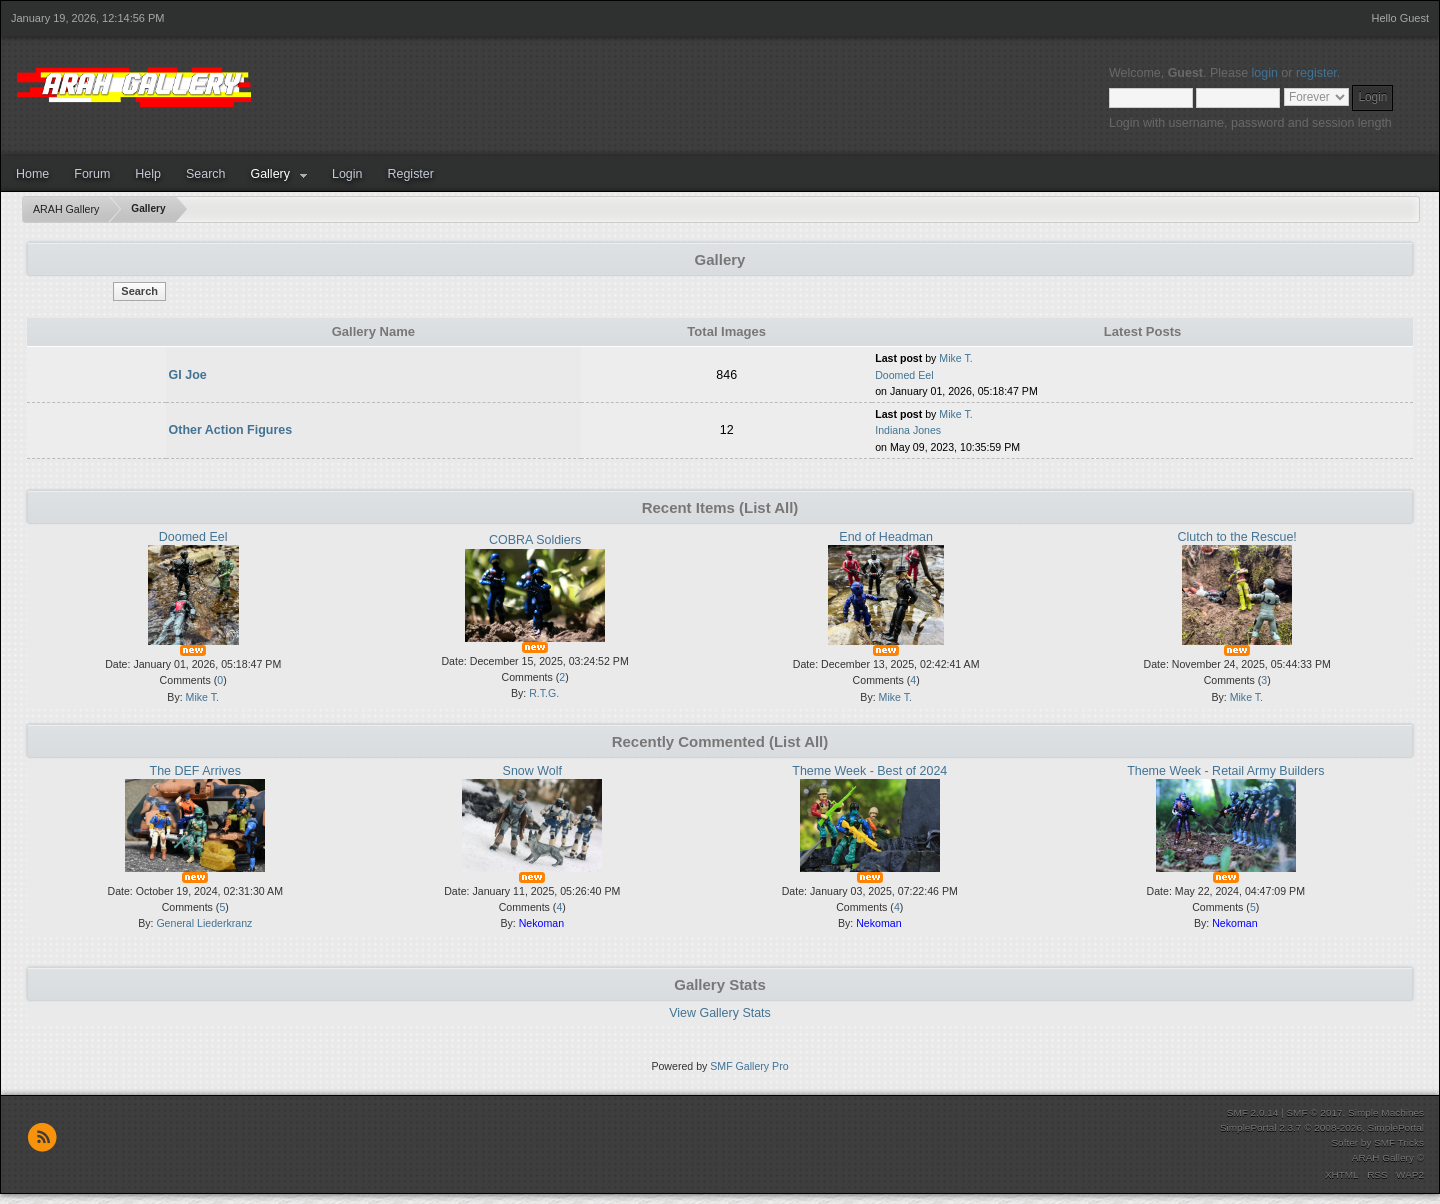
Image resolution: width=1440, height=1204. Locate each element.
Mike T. (955, 358)
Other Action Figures (231, 430)
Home (32, 174)
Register (410, 174)
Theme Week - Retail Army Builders (1225, 771)
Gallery (270, 174)
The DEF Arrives (195, 771)
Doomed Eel (904, 375)
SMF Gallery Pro (749, 1066)
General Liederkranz (204, 923)
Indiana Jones (908, 430)
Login (347, 174)
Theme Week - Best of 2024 (869, 771)
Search (206, 174)
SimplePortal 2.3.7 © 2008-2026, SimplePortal (1322, 1127)
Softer (1344, 1142)
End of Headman (886, 537)
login (1265, 73)
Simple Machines (1386, 1112)
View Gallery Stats (720, 1013)
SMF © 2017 (1314, 1112)
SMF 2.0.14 (1253, 1112)
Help (148, 174)
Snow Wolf (532, 771)
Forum (92, 174)
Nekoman (541, 923)
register (1316, 73)
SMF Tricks (1399, 1142)
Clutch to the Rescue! (1237, 537)
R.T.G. (544, 693)
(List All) (768, 507)
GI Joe (188, 375)
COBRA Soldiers (535, 540)
